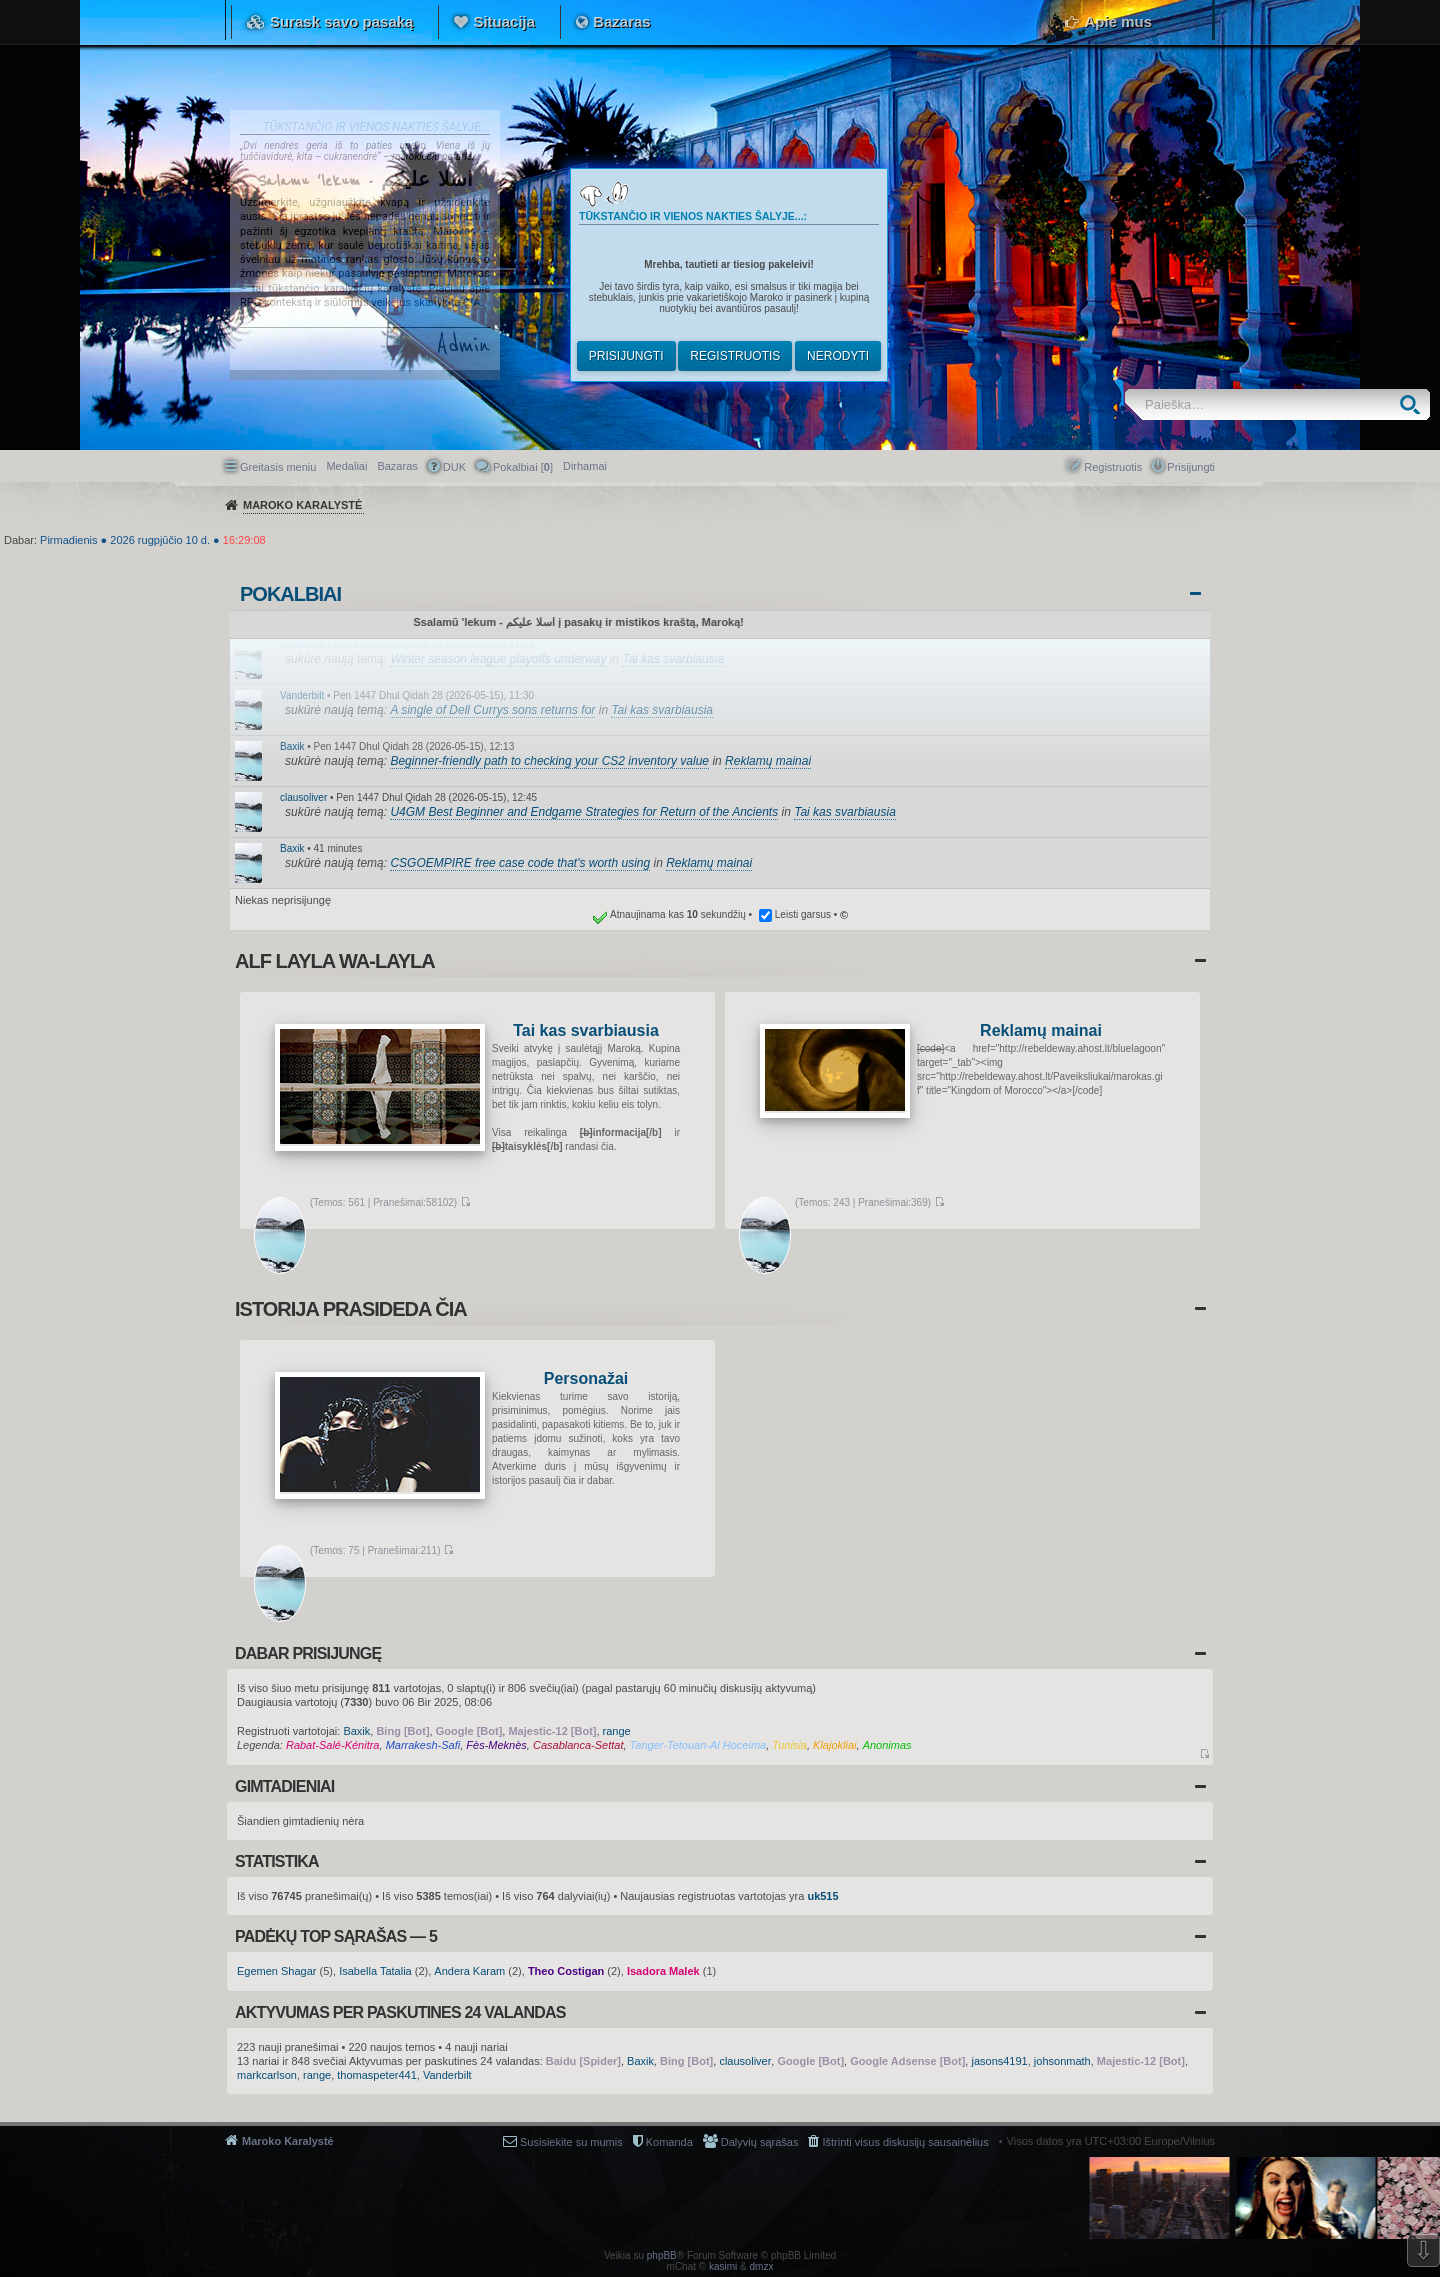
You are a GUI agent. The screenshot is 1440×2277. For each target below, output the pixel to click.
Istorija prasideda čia (351, 1309)
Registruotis (735, 356)
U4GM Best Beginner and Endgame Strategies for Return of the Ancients (584, 812)
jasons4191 (999, 2061)
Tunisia (789, 1745)
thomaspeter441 (377, 2075)
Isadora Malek (663, 1971)
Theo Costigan (566, 1971)
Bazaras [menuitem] (397, 466)
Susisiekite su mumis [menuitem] (571, 2142)
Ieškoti (1414, 404)
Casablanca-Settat (578, 1745)
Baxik (292, 746)
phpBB (662, 2255)
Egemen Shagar (277, 1971)
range (617, 1731)
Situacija (504, 21)
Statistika (277, 1861)
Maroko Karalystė (288, 2141)
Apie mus (1118, 21)
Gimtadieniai (284, 1786)
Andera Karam (469, 1971)
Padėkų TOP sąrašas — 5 (336, 1936)
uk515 (822, 1896)
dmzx (762, 2266)
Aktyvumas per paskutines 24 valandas (400, 2012)
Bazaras (622, 21)
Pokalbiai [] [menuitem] (523, 467)
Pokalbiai (290, 594)
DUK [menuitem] (454, 467)
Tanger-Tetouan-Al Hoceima (698, 1745)
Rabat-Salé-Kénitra (333, 1745)
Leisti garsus (803, 914)
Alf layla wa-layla (335, 961)
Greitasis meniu (278, 467)
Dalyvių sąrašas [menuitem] (760, 2142)
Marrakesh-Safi (423, 1745)
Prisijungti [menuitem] (1191, 467)
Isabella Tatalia (375, 1971)
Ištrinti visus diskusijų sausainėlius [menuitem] (905, 2142)
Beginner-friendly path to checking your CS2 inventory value (549, 761)
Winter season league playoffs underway (498, 659)
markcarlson (267, 2075)
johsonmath (1062, 2061)
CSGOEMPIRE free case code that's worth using (520, 863)
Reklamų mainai (768, 761)
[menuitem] (585, 466)
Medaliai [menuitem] (346, 466)
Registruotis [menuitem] (1113, 467)
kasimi (723, 2266)
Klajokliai (834, 1745)
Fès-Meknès (496, 1745)
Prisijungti (626, 356)
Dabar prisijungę (308, 1653)
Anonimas (887, 1745)
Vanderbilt (302, 644)
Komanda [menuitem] (669, 2142)
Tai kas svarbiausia (673, 659)
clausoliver (303, 797)
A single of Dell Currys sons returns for (492, 710)
